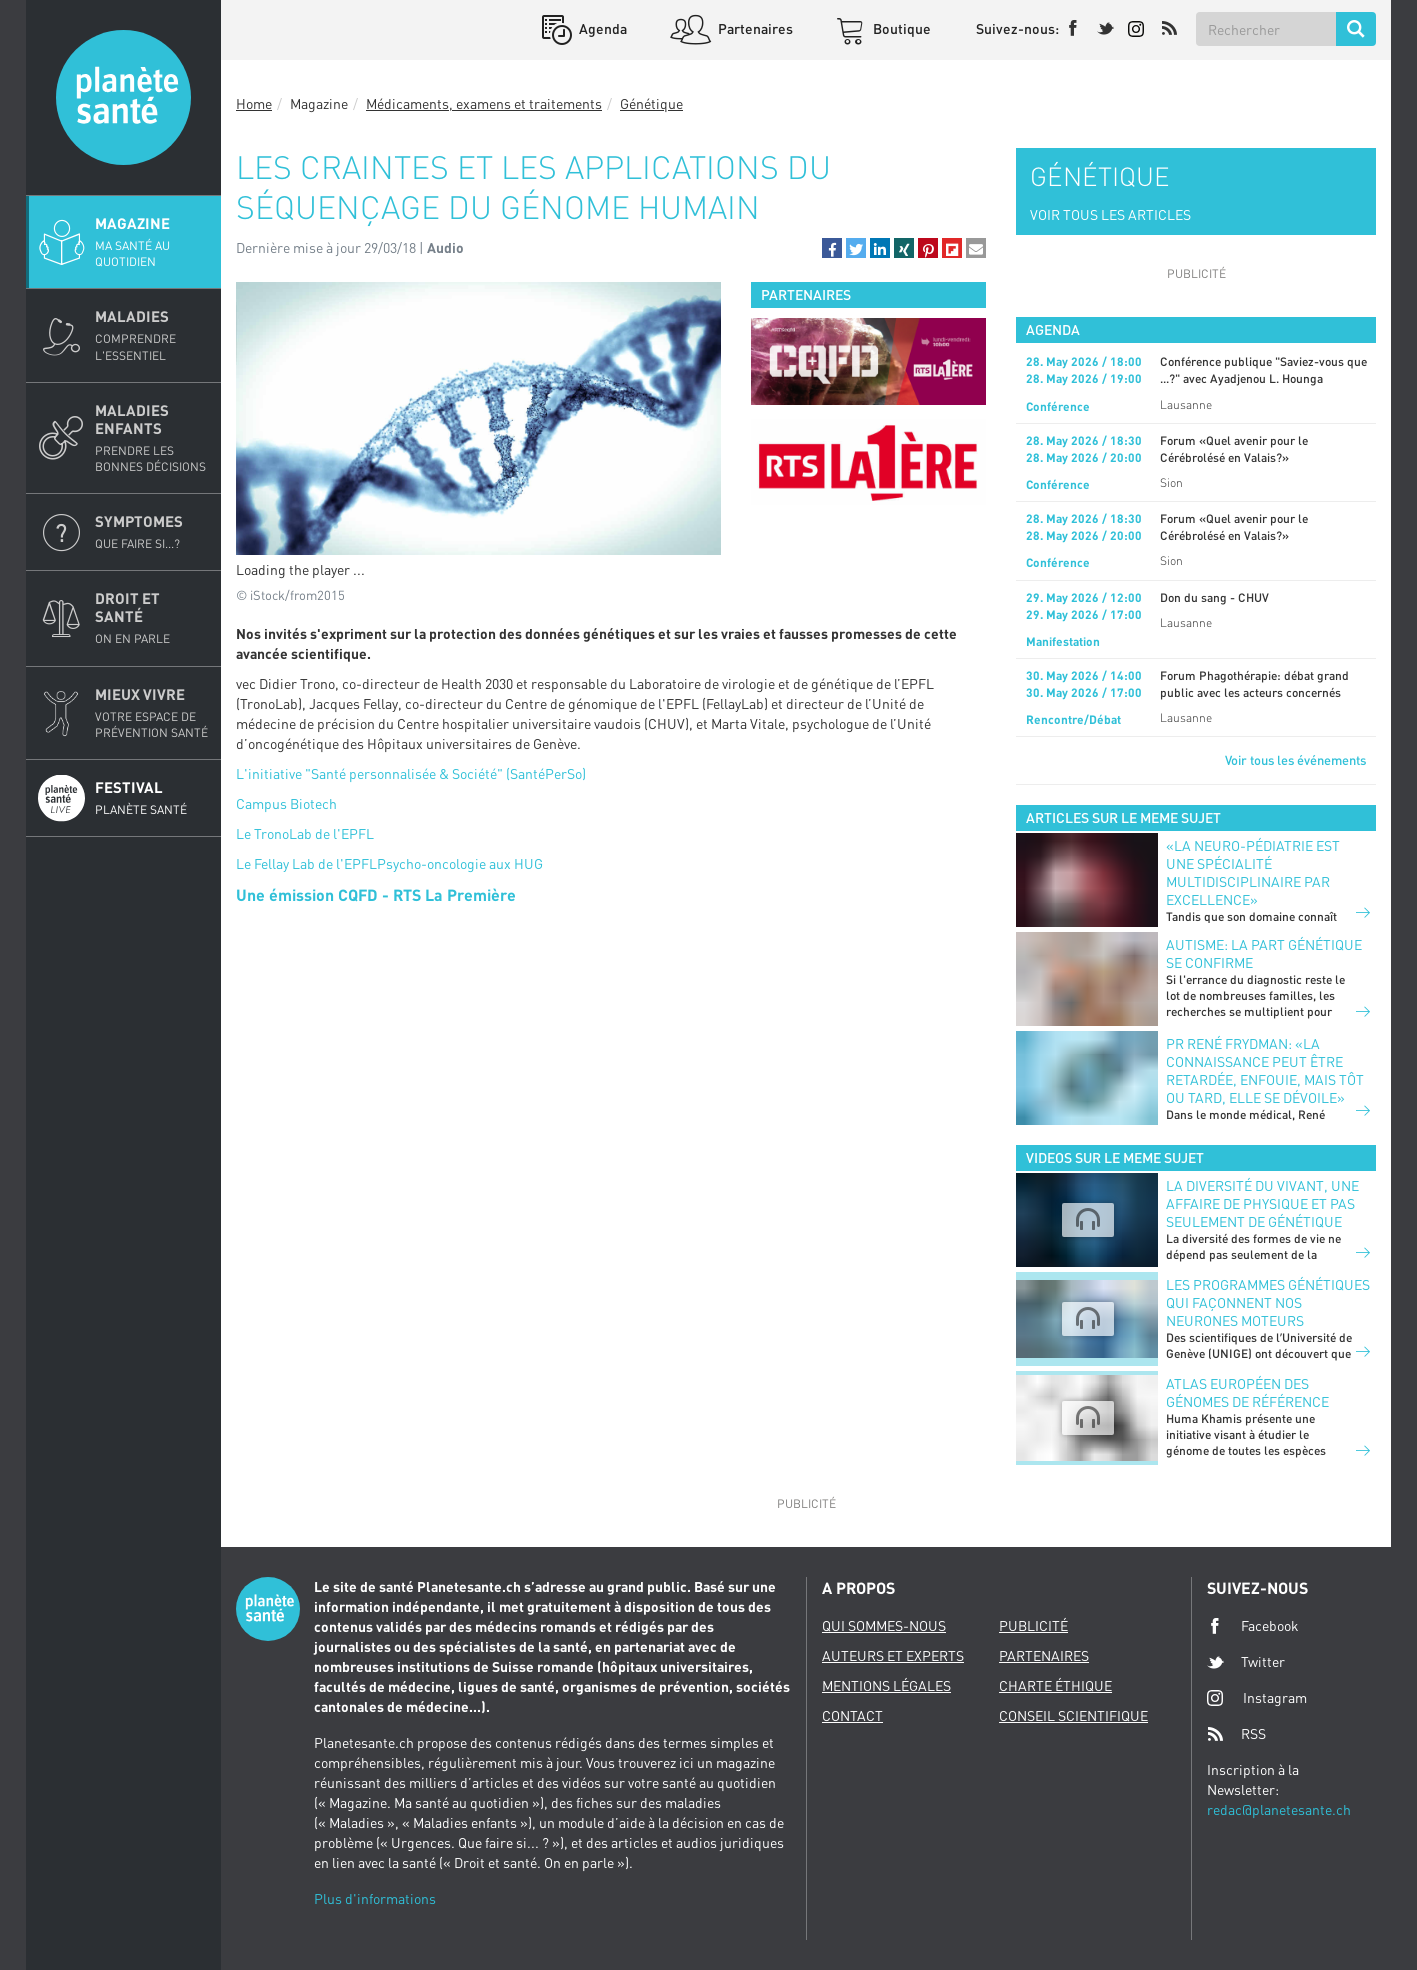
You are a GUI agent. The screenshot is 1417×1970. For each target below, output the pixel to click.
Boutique (900, 28)
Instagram (1257, 1697)
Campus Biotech (286, 803)
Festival (152, 798)
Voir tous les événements (1295, 760)
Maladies (152, 335)
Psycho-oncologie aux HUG (460, 863)
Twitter (1246, 1662)
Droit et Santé (152, 618)
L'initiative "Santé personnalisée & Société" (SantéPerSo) (411, 773)
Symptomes (152, 532)
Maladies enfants (152, 438)
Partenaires (754, 28)
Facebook (1253, 1626)
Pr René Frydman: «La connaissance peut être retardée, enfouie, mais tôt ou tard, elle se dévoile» (1265, 1070)
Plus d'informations (375, 1898)
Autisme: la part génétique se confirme (1264, 953)
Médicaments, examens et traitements (484, 103)
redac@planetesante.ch (1279, 1809)
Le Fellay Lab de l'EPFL (306, 863)
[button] (832, 248)
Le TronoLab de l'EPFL (305, 833)
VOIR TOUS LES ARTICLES (1110, 214)
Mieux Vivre (152, 713)
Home (254, 103)
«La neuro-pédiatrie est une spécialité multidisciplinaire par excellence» (1253, 872)
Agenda (601, 28)
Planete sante (123, 97)
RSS (1236, 1734)
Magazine (152, 242)
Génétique (651, 103)
